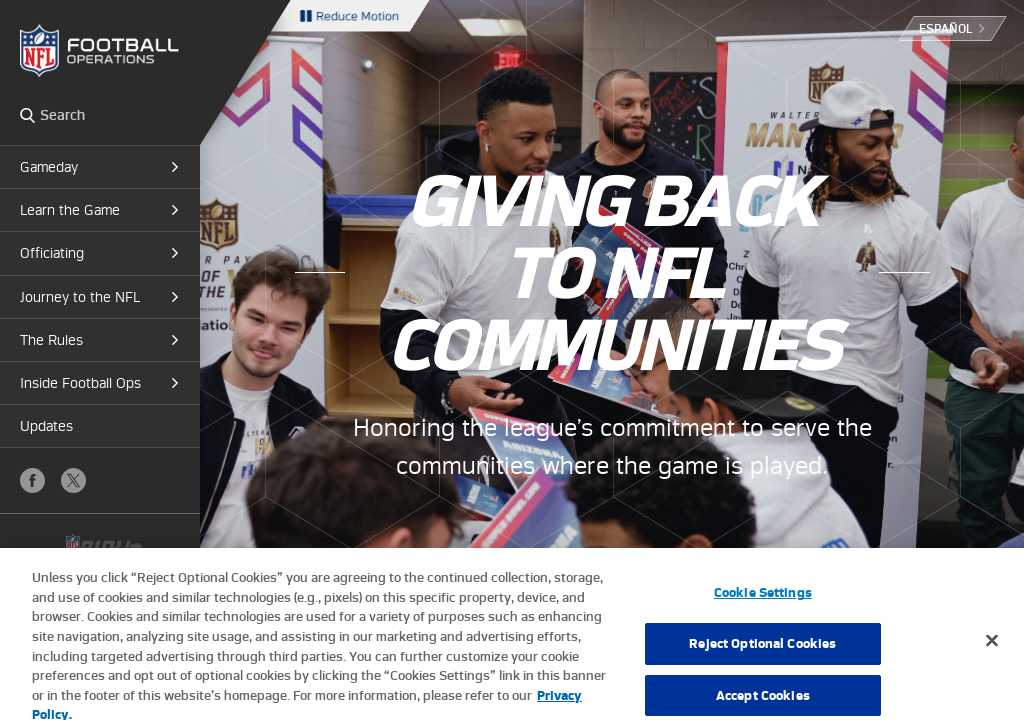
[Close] (992, 651)
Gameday (49, 167)
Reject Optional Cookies (762, 653)
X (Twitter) (73, 480)
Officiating (52, 253)
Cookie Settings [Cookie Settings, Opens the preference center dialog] (763, 602)
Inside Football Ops (80, 383)
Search (27, 115)
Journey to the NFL (80, 297)
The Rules (51, 340)
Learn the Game (70, 210)
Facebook (32, 480)
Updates (46, 426)
